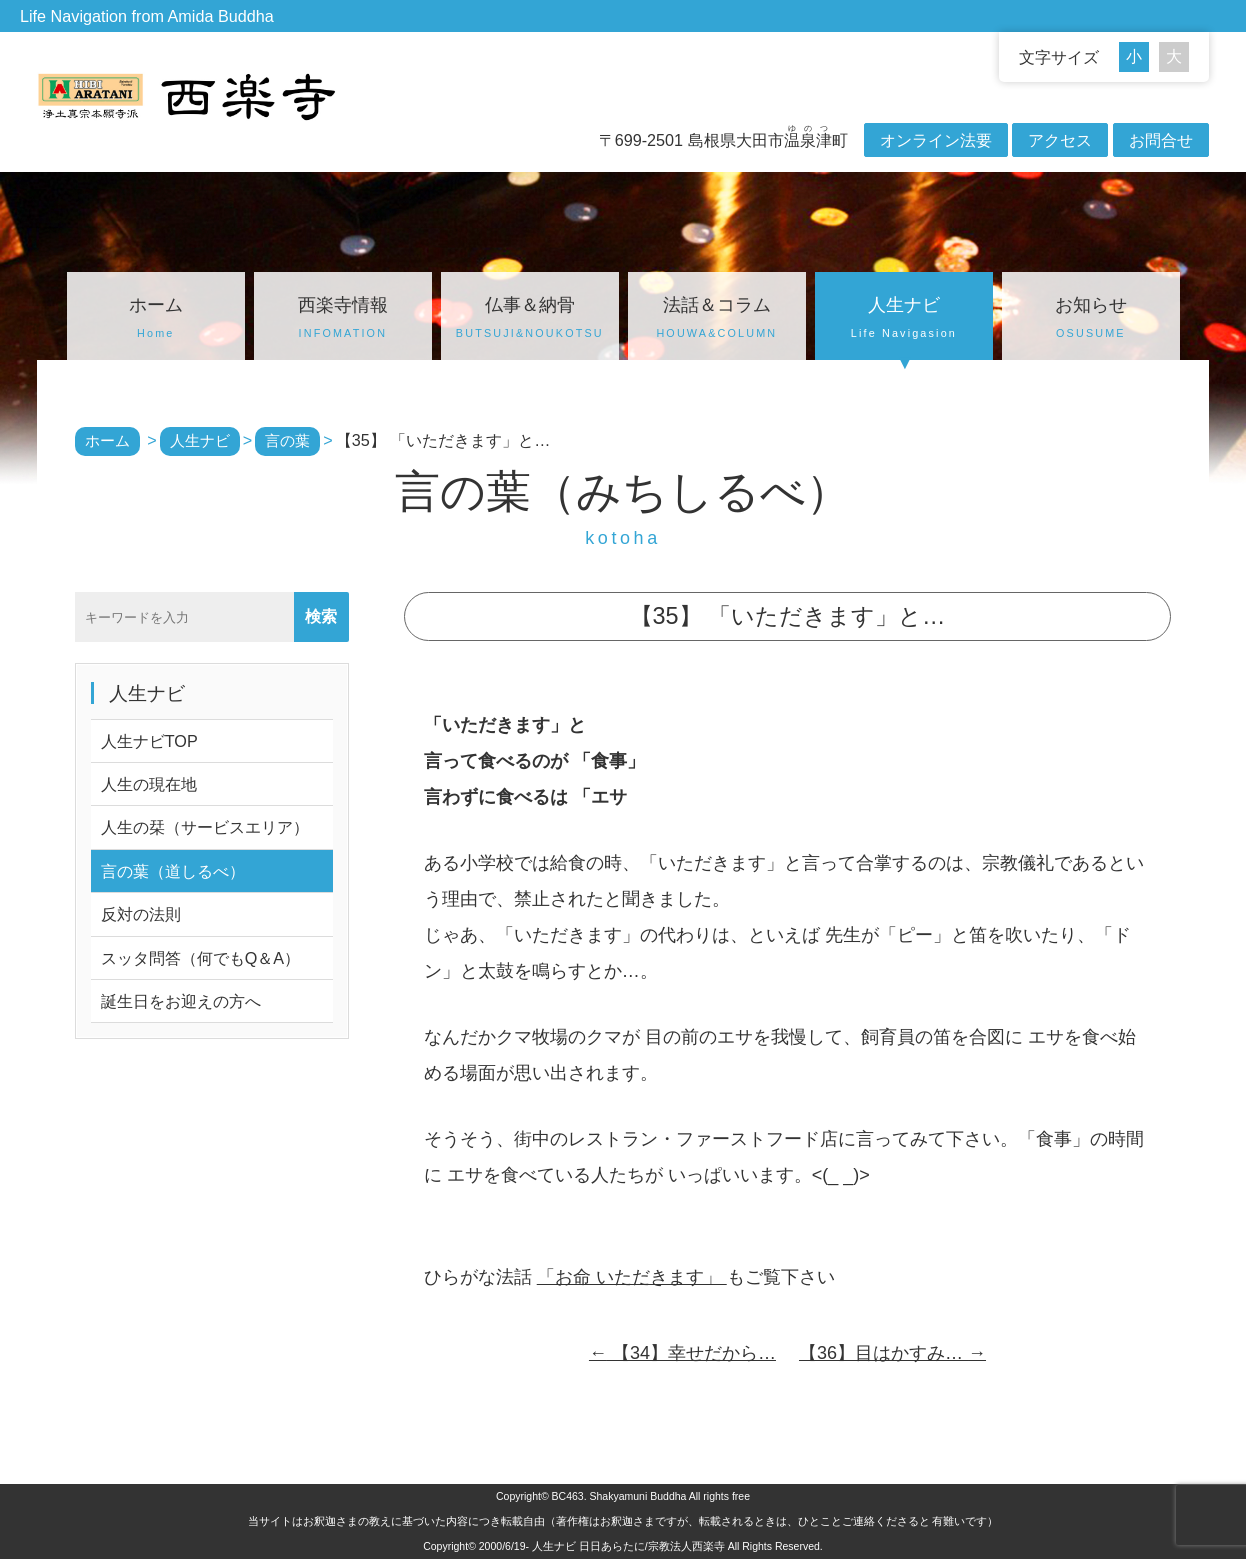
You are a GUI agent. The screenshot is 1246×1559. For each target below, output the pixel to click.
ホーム (156, 320)
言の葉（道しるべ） (173, 871)
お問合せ (1161, 140)
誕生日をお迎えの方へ (181, 1001)
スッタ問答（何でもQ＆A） (200, 958)
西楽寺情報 (343, 320)
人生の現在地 (149, 784)
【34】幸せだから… (682, 1353)
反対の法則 (141, 914)
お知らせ (1091, 320)
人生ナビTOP (149, 741)
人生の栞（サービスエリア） (205, 827)
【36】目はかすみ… (892, 1353)
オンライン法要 (936, 140)
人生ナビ (904, 320)
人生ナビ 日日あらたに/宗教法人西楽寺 (628, 1546)
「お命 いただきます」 (632, 1277)
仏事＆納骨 (530, 320)
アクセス (1060, 140)
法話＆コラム (717, 320)
